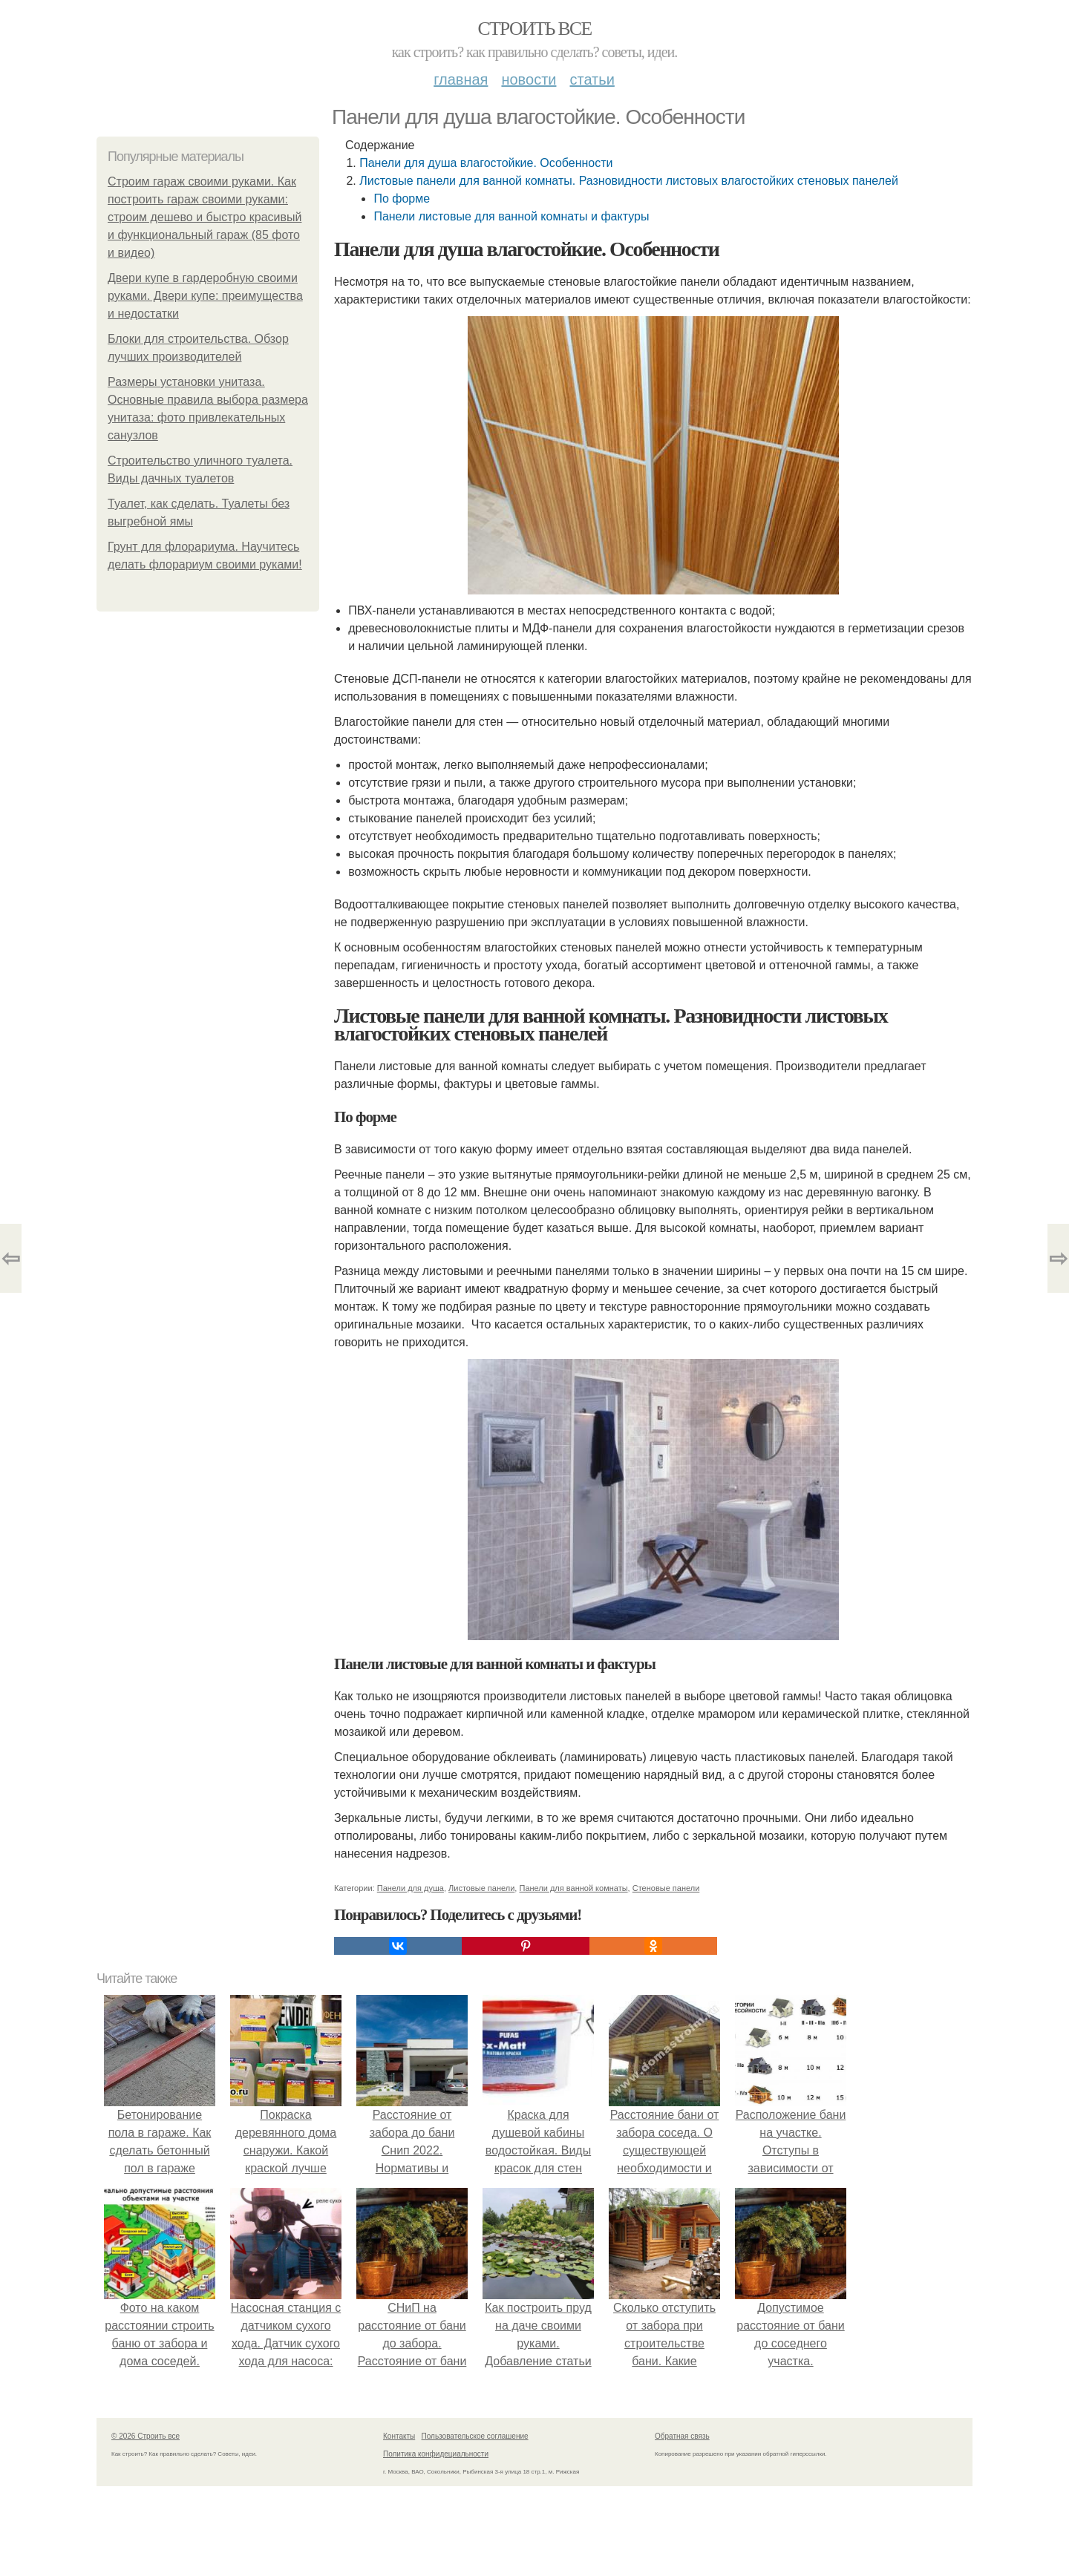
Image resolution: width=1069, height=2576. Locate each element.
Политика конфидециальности (435, 2454)
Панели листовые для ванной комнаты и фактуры (511, 216)
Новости (528, 79)
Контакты (399, 2436)
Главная (461, 79)
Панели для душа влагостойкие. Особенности (485, 163)
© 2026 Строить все (145, 2436)
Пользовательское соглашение (475, 2436)
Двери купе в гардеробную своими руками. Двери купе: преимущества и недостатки (205, 296)
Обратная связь (682, 2436)
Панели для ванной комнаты (573, 1888)
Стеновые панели (666, 1888)
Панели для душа (410, 1888)
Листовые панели (481, 1888)
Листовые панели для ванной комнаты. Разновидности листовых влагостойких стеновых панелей (628, 180)
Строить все (534, 28)
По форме (401, 198)
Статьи (591, 79)
